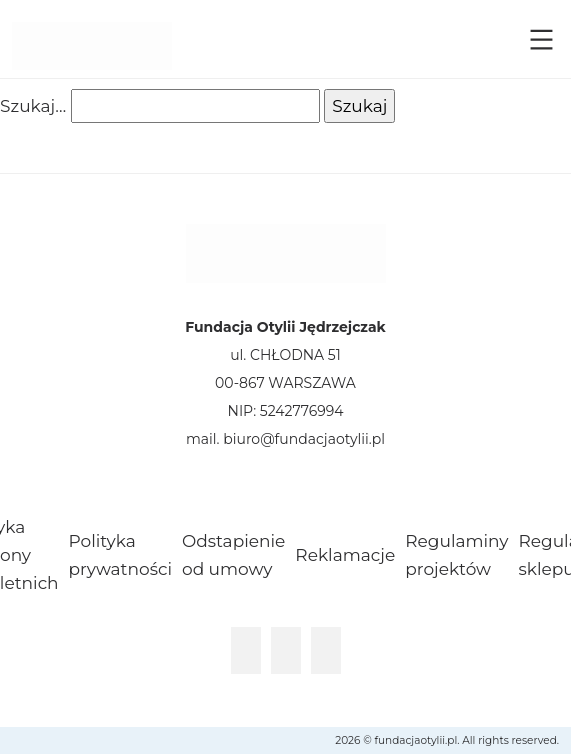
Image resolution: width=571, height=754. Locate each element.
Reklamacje (345, 555)
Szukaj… (33, 106)
